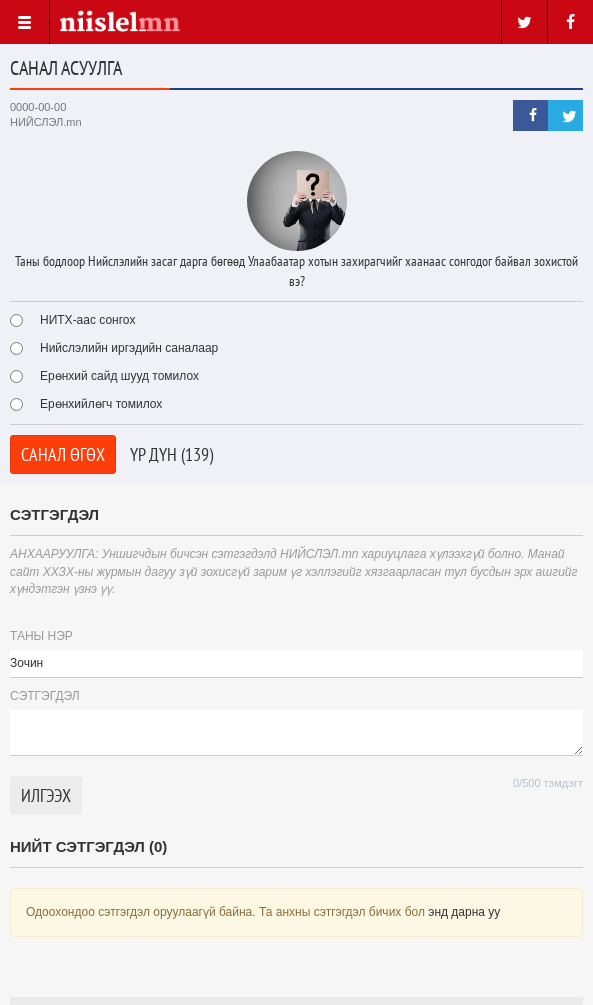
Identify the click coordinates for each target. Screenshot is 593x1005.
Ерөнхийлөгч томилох (86, 404)
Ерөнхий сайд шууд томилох (104, 376)
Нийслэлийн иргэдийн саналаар (114, 348)
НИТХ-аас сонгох (72, 320)
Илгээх (46, 795)
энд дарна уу (464, 912)
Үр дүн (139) (171, 454)
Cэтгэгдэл (45, 696)
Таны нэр (41, 636)
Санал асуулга (66, 68)
